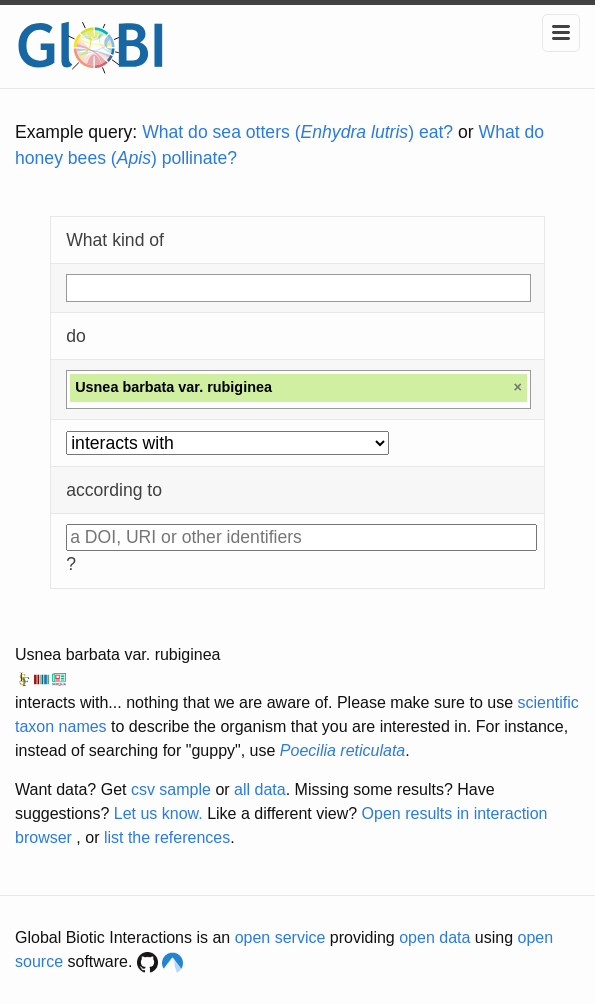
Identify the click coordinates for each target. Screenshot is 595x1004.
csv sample (171, 789)
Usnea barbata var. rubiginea (117, 654)
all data (260, 789)
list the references (167, 837)
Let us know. (158, 813)
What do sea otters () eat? (297, 132)
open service (280, 937)
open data (434, 937)
